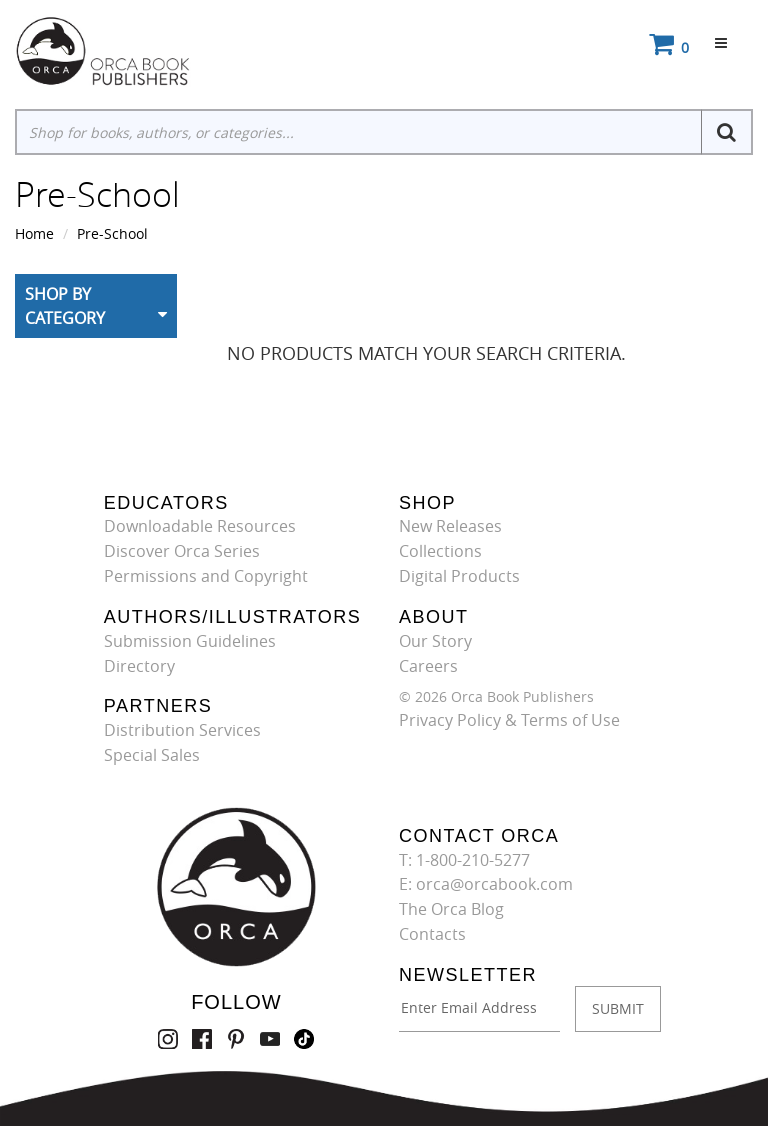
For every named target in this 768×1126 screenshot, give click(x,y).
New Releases (450, 526)
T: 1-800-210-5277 (464, 860)
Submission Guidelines (190, 641)
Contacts (432, 934)
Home (34, 233)
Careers (428, 666)
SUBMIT (618, 1008)
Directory (139, 666)
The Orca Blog (451, 909)
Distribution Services (182, 730)
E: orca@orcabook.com (486, 884)
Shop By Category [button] (65, 306)
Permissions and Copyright (206, 576)
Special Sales (152, 755)
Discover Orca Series (182, 551)
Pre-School (112, 233)
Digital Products (459, 576)
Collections (440, 551)
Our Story (435, 641)
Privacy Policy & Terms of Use (509, 720)
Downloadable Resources (200, 526)
